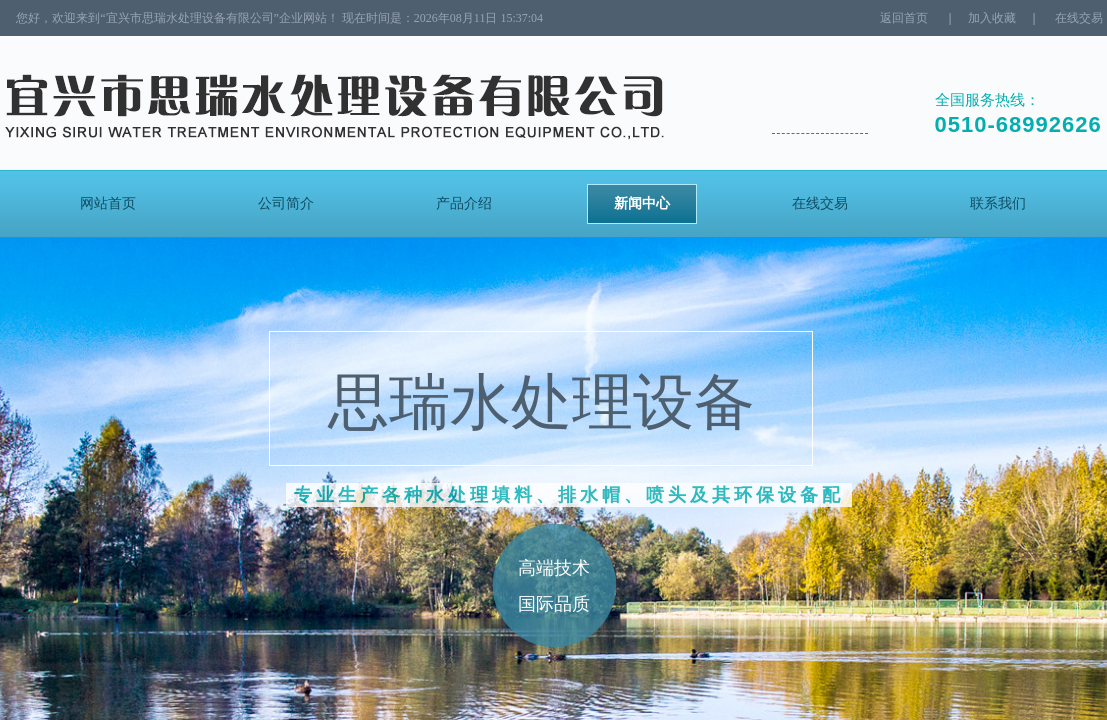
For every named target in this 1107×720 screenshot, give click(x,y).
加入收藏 (992, 18)
